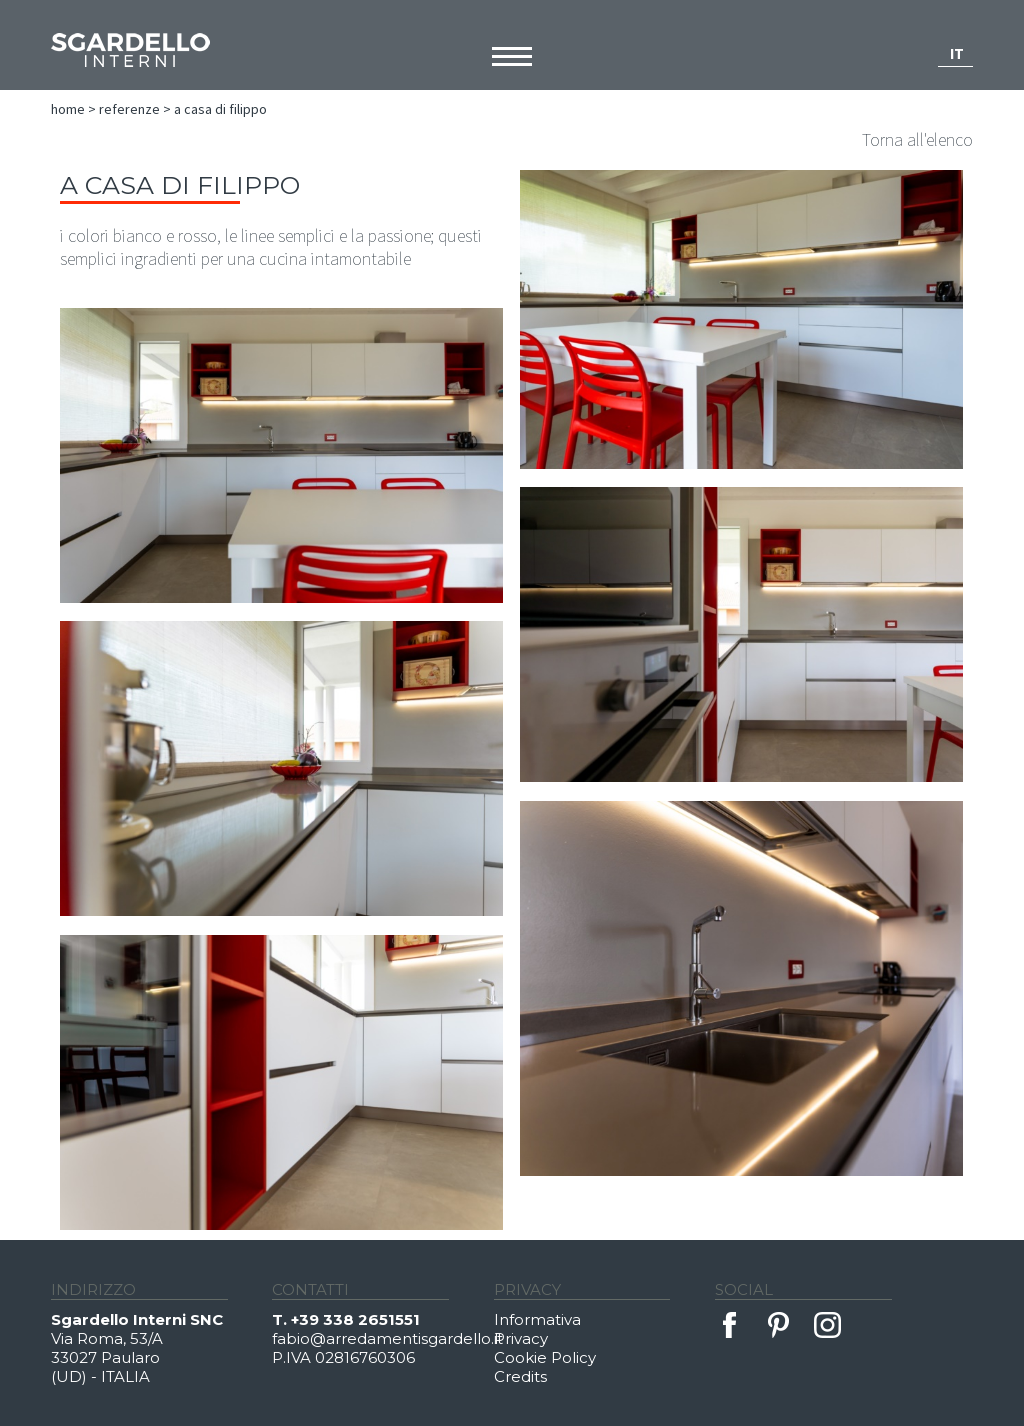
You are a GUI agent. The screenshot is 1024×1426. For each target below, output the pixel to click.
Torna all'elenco (917, 139)
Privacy (521, 1338)
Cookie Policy (545, 1357)
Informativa (537, 1319)
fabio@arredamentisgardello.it (382, 1338)
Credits (520, 1376)
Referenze (129, 109)
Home (68, 109)
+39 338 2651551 (355, 1319)
